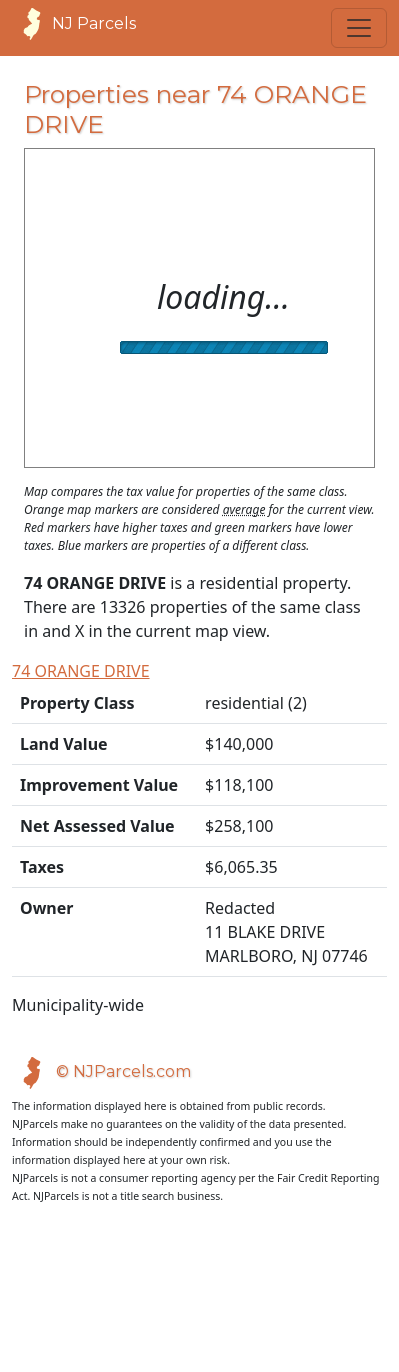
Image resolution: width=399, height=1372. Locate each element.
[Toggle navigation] (359, 28)
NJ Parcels (74, 24)
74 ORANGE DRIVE (83, 671)
